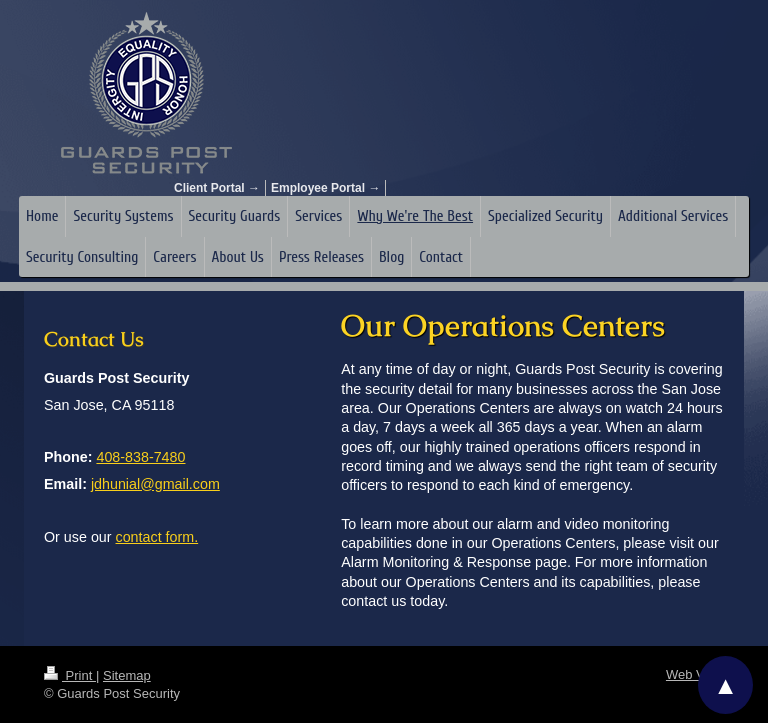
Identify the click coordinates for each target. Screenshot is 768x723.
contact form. (157, 537)
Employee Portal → (325, 188)
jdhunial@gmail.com (155, 484)
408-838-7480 (140, 457)
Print (70, 675)
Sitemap (127, 675)
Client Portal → (217, 188)
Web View (695, 674)
